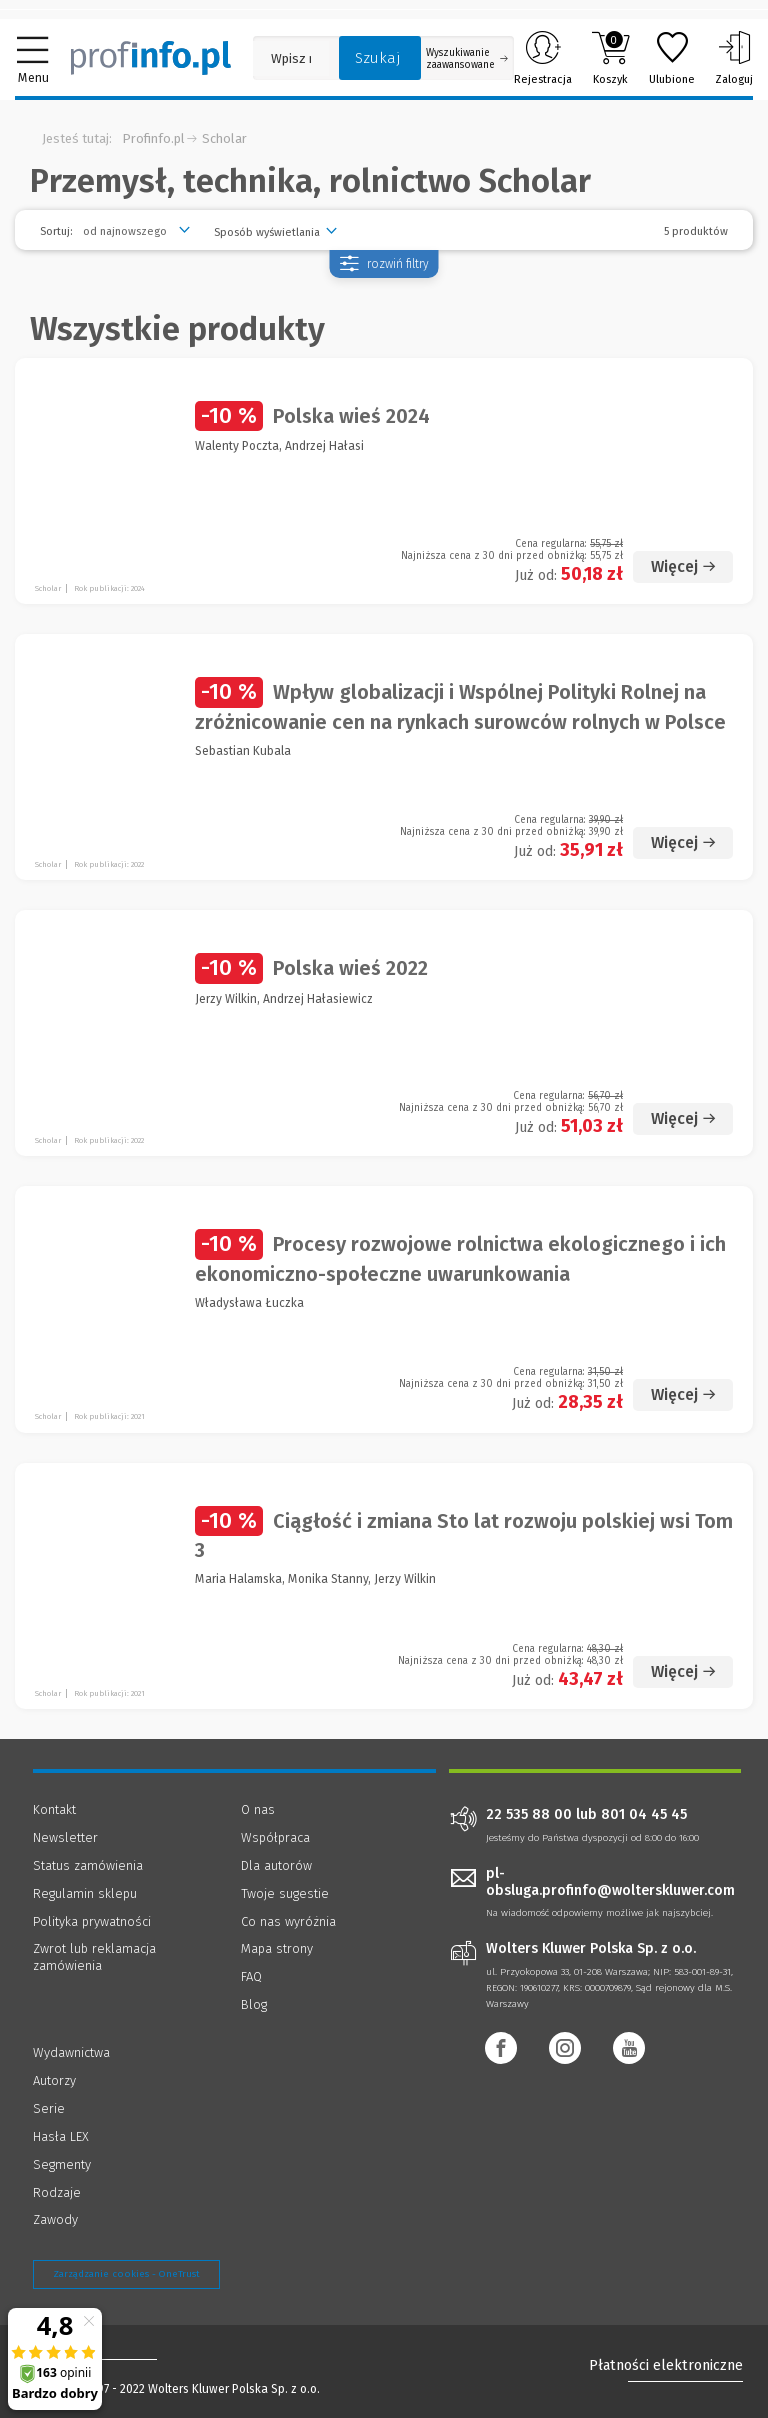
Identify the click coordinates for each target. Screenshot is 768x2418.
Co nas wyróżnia (288, 1921)
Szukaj (378, 58)
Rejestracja (543, 58)
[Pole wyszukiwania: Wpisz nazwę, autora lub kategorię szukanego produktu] (291, 58)
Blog (254, 2004)
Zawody (55, 2219)
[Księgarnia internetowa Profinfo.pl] (151, 58)
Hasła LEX (61, 2136)
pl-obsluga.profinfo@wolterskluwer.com (610, 1882)
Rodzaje (57, 2192)
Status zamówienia (88, 1865)
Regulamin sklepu (85, 1893)
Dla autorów (276, 1865)
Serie (49, 2108)
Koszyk (610, 58)
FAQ (251, 1976)
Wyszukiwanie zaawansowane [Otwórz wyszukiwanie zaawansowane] (467, 59)
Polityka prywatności (92, 1921)
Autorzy (54, 2080)
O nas (258, 1809)
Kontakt (54, 1809)
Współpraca (275, 1837)
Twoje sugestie (285, 1893)
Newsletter (65, 1837)
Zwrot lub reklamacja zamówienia (94, 1957)
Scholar (224, 138)
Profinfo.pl (153, 138)
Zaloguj (734, 58)
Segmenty (62, 2164)
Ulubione (672, 58)
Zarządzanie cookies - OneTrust (126, 2274)
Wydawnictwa (71, 2052)
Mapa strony (277, 1948)
